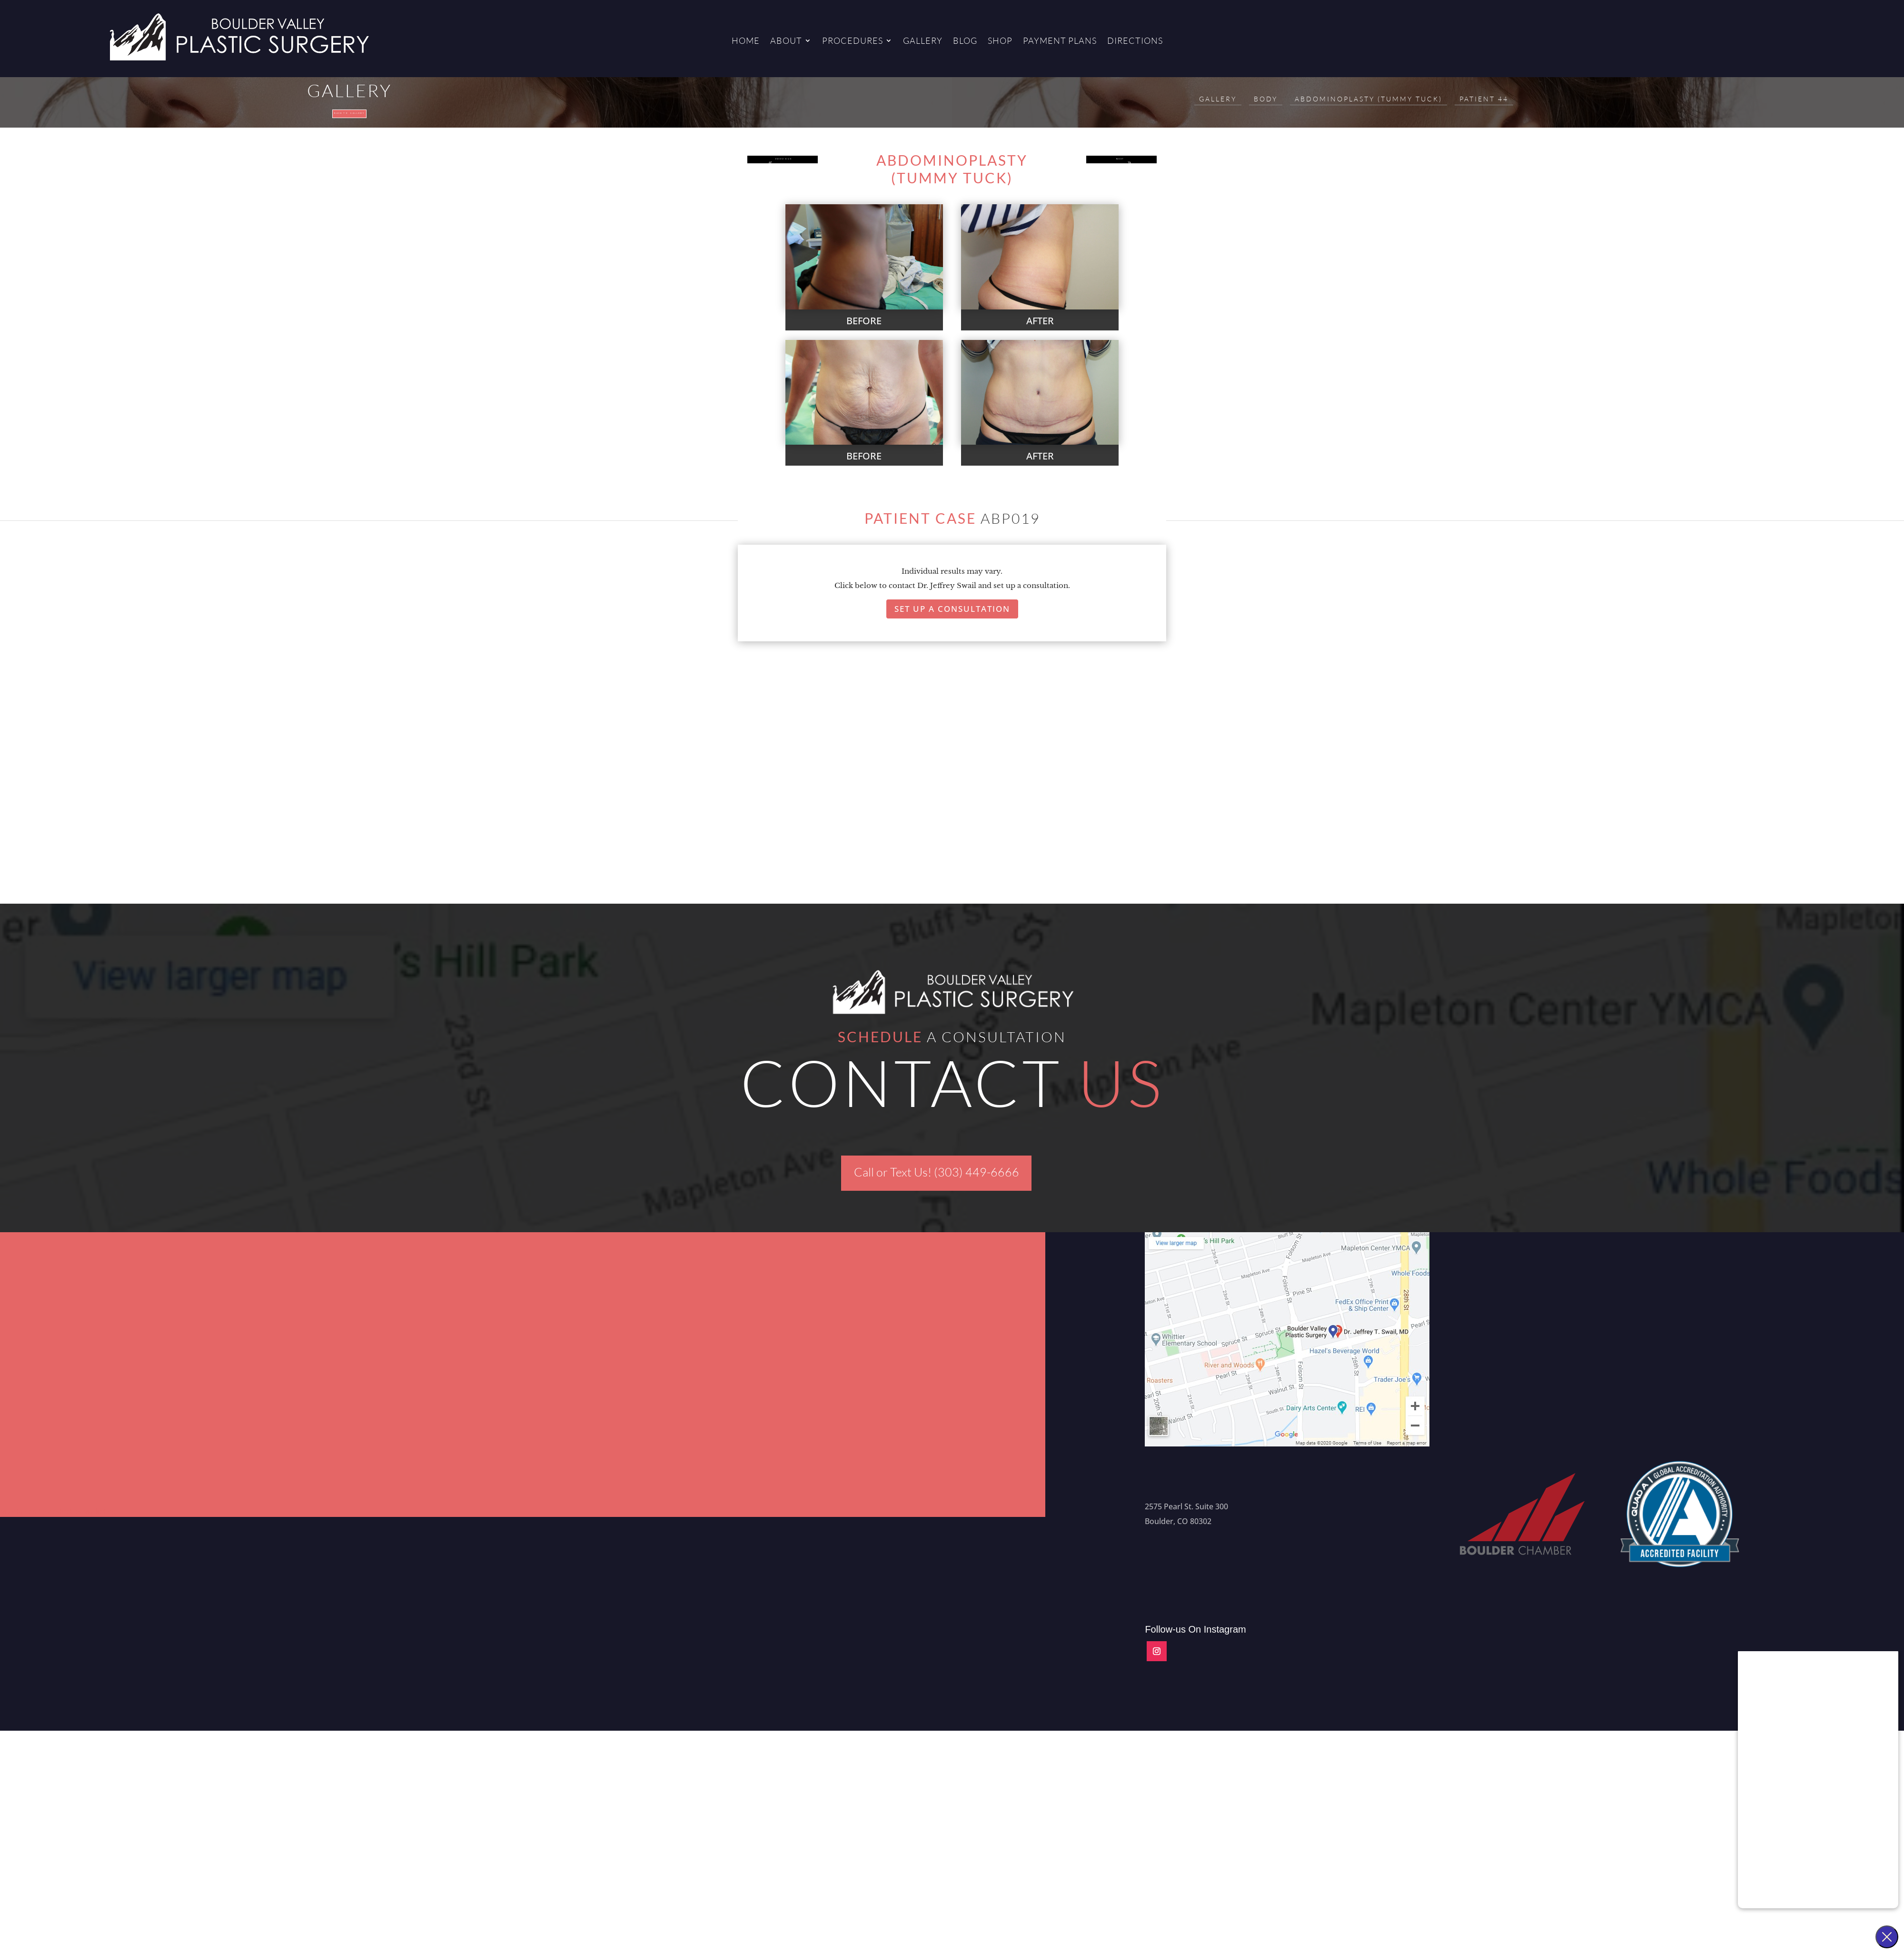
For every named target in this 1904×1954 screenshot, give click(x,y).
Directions (1135, 41)
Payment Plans (1060, 41)
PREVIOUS (786, 185)
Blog (965, 41)
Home (746, 41)
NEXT (1117, 185)
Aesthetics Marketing (82, 1529)
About (786, 41)
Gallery (922, 41)
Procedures (852, 41)
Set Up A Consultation (952, 626)
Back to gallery (349, 121)
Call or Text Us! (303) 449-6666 (936, 1190)
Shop (1000, 41)
